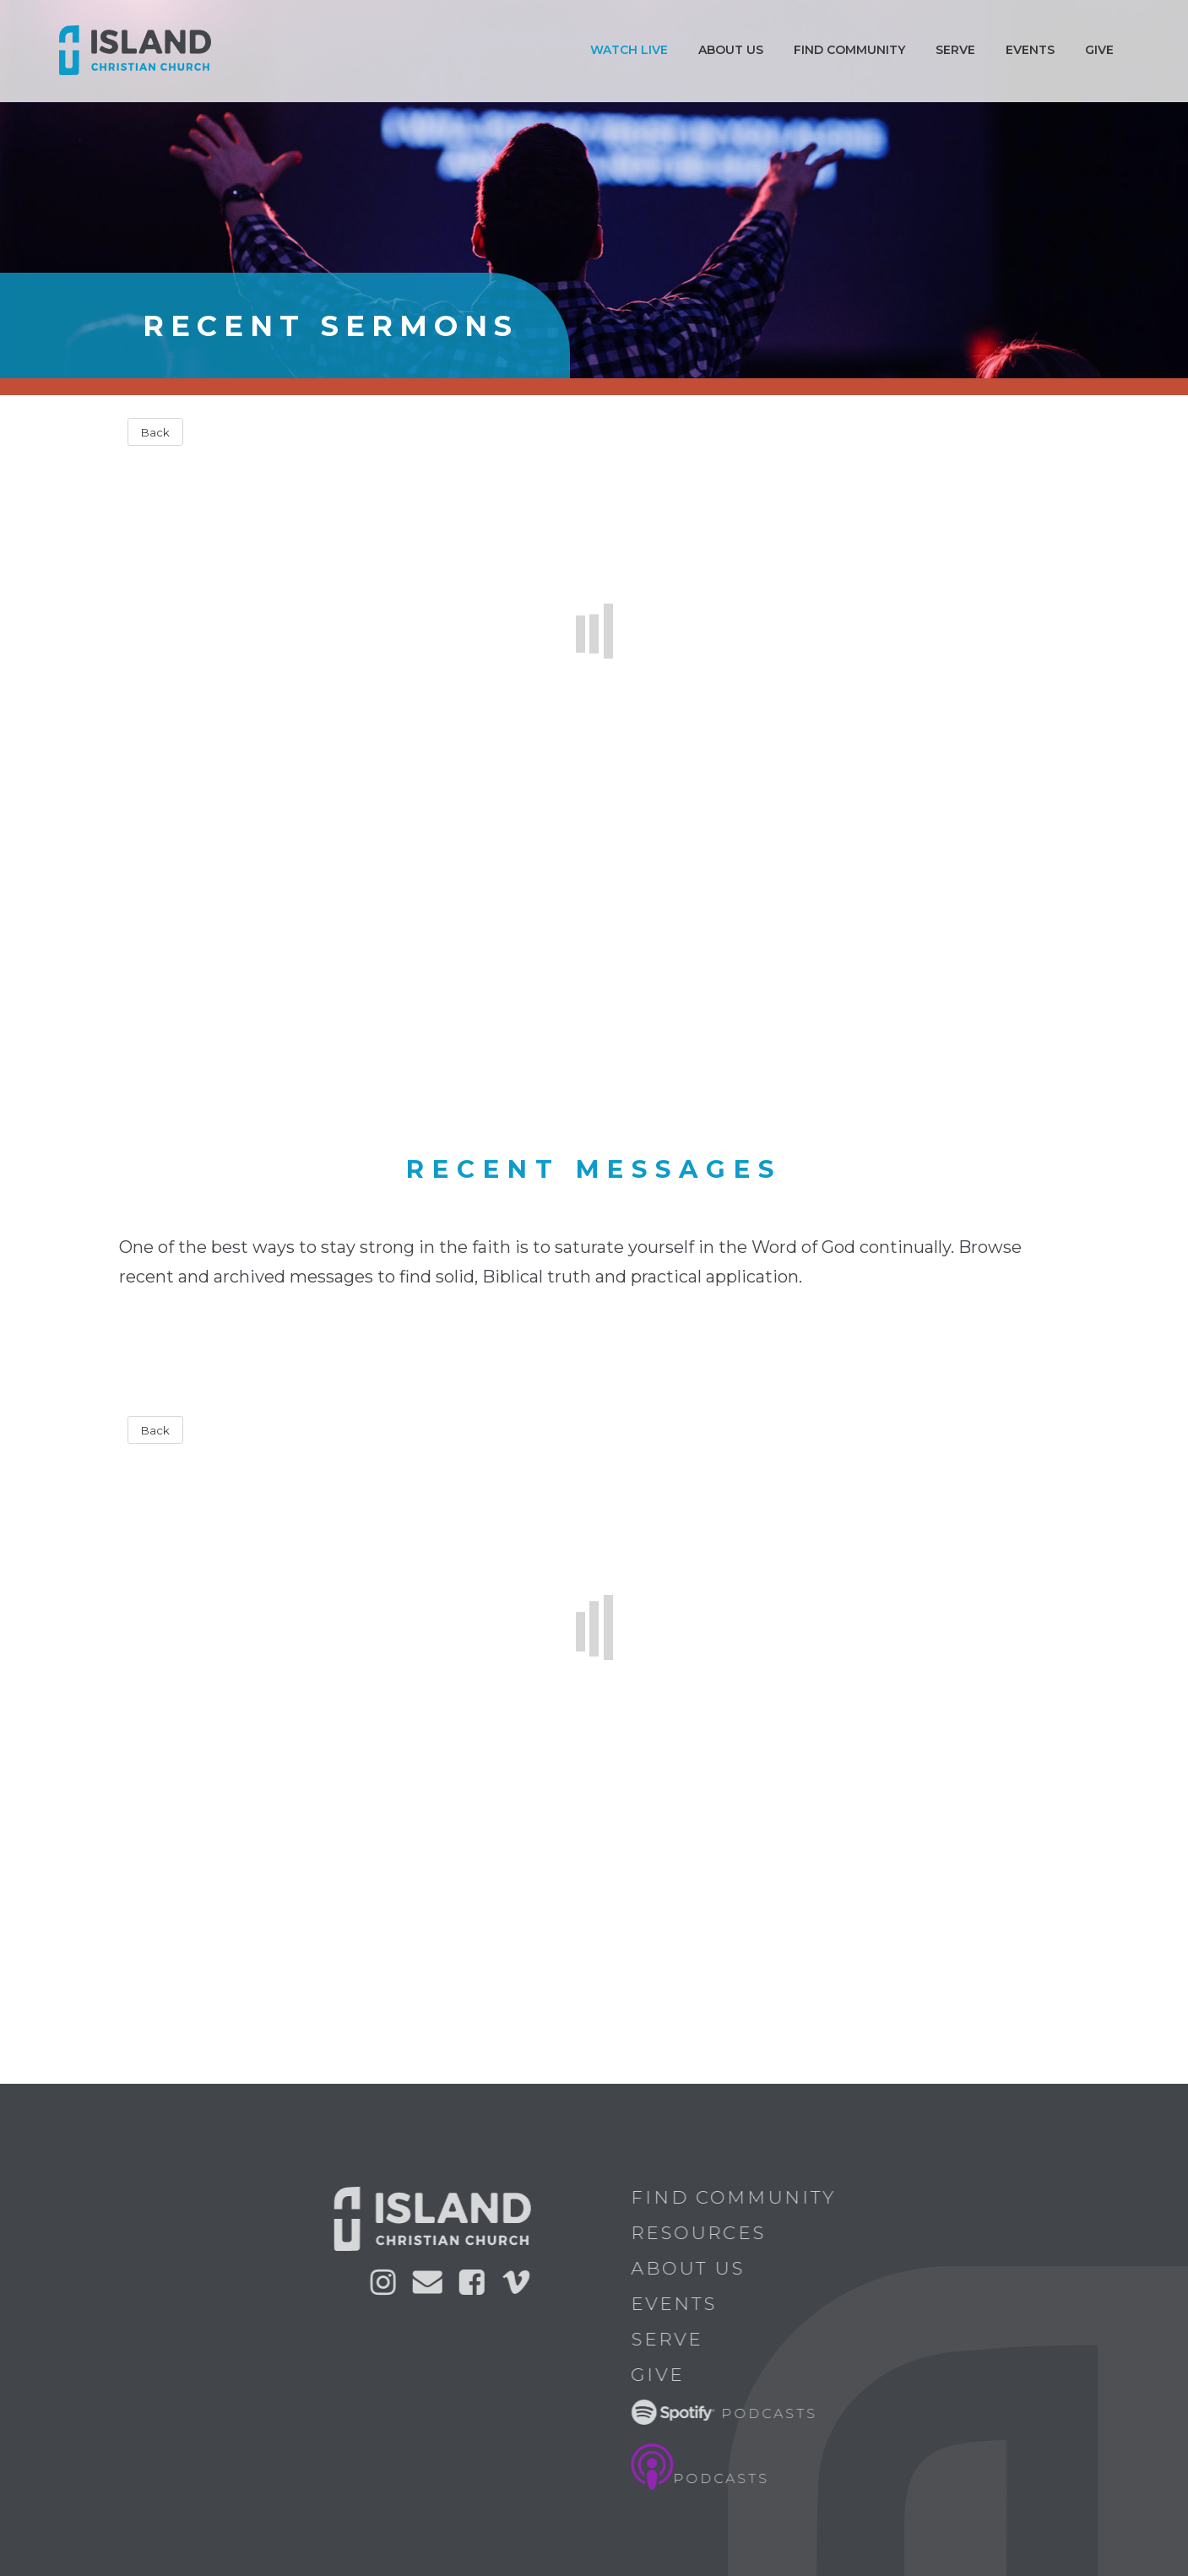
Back (155, 432)
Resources (704, 2232)
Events (1030, 49)
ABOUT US (730, 49)
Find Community (849, 49)
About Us (694, 2268)
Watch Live (629, 49)
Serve (955, 49)
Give (1099, 49)
